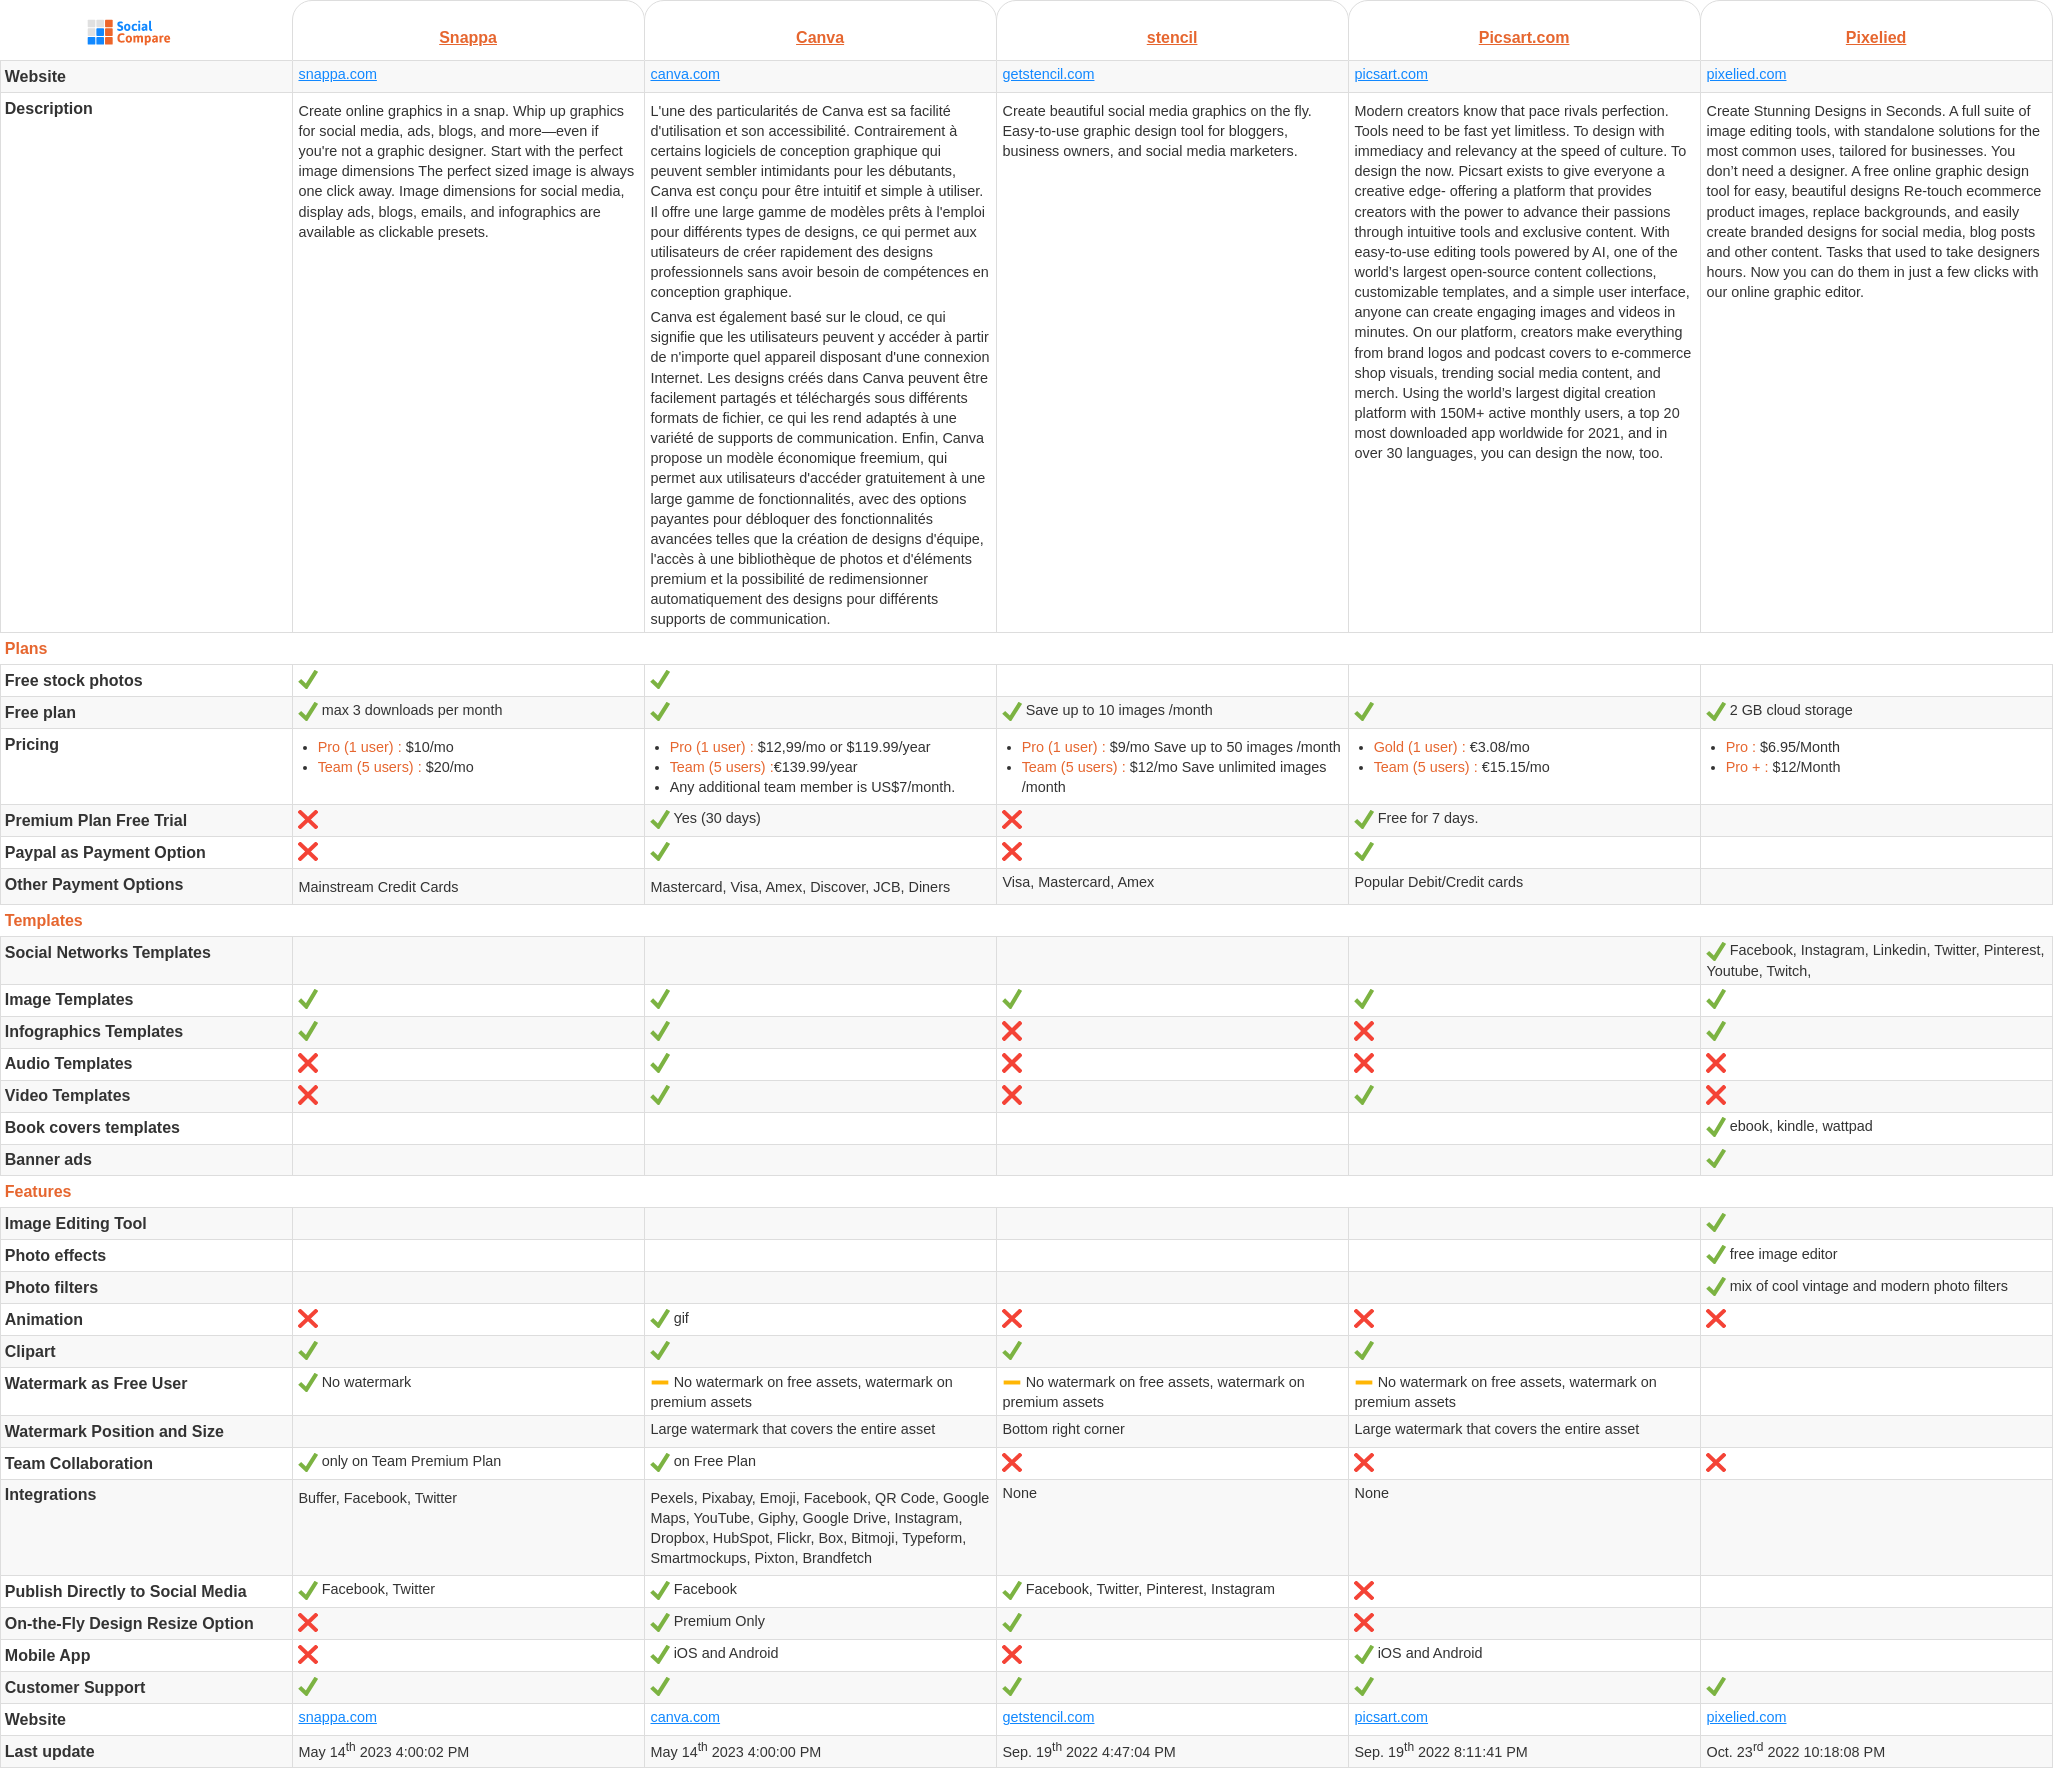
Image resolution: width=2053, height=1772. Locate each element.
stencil (1172, 37)
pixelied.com (1746, 74)
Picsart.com (1524, 37)
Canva (820, 37)
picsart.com (1391, 74)
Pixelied (1876, 37)
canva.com (685, 74)
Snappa (468, 37)
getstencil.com (1048, 74)
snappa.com (337, 74)
